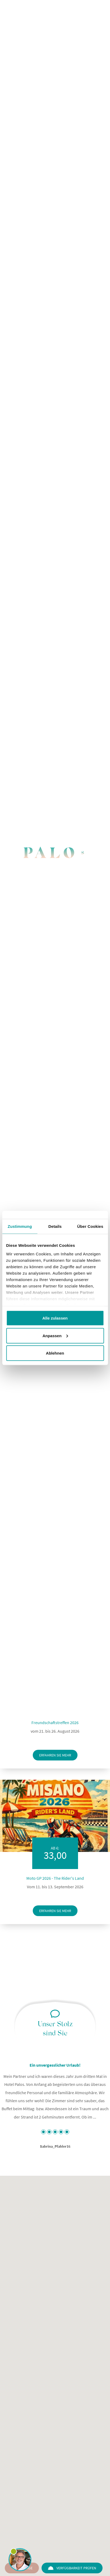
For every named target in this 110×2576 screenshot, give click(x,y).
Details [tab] (55, 1226)
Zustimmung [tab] (20, 1226)
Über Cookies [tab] (90, 1226)
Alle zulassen (55, 1318)
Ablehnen (55, 1353)
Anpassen (55, 1335)
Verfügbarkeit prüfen (72, 2568)
